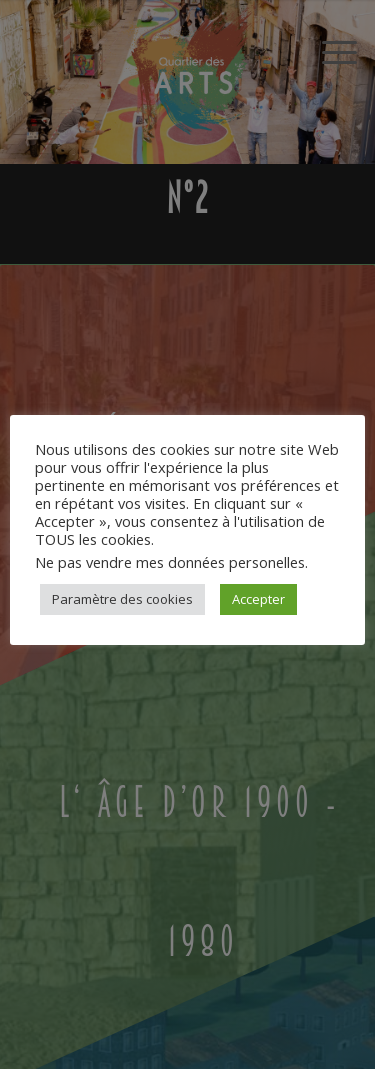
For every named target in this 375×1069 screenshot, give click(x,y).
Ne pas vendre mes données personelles (170, 562)
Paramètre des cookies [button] (122, 599)
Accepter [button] (258, 599)
